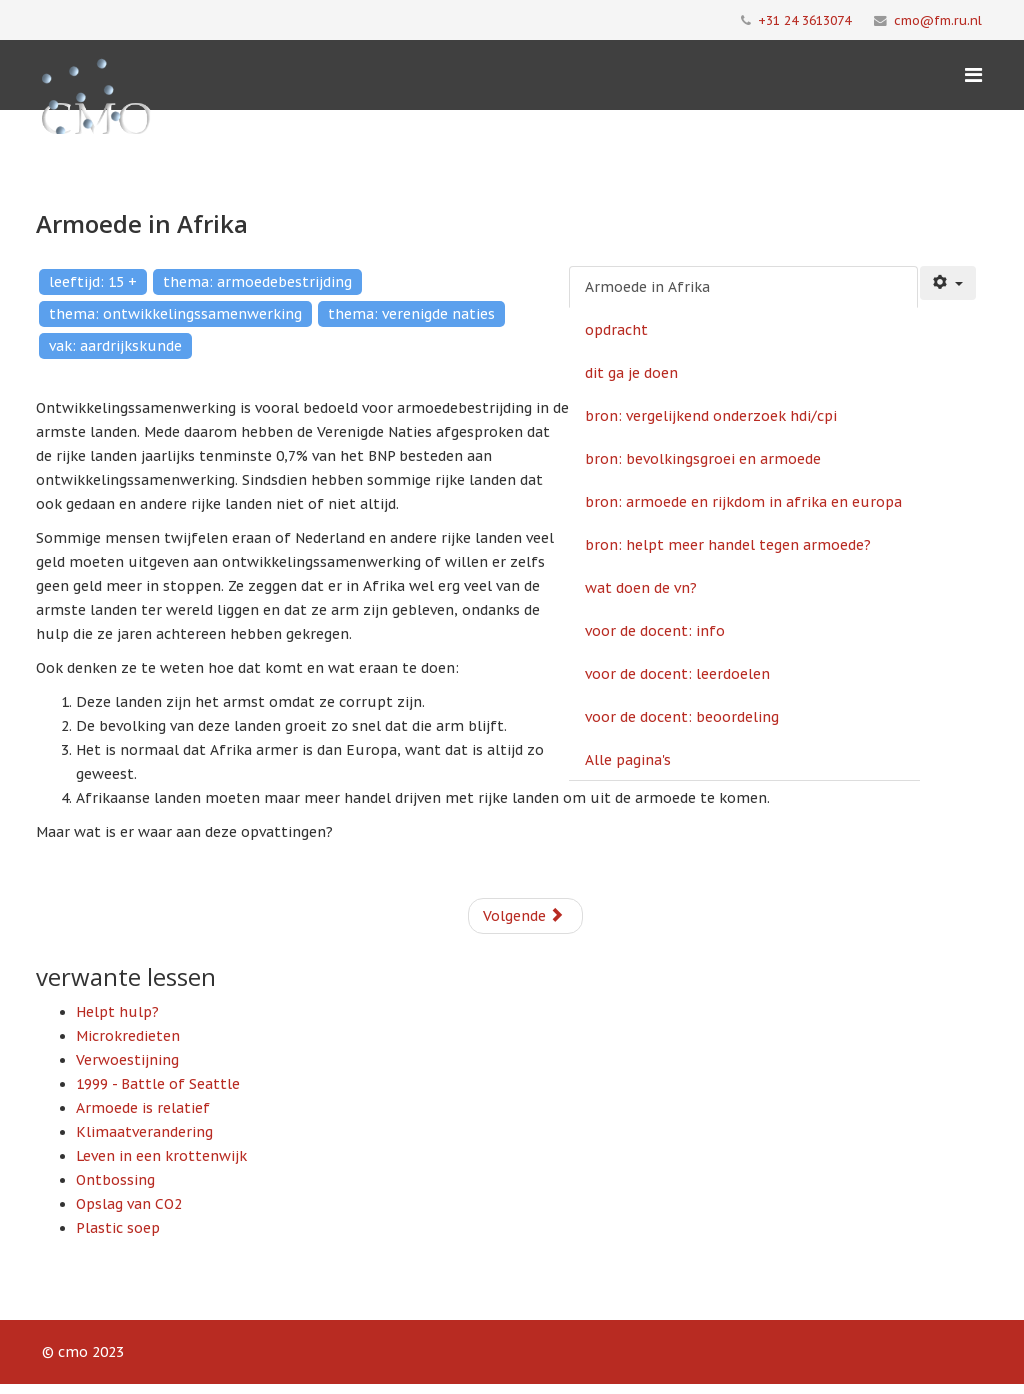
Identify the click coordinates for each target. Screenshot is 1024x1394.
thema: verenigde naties (411, 314)
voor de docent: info (655, 631)
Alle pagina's (628, 760)
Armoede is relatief (143, 1108)
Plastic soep (118, 1228)
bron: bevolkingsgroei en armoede (703, 459)
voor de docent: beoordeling (682, 717)
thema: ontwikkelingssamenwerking (175, 314)
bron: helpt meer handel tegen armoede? (728, 545)
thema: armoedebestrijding (257, 282)
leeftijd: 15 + (93, 282)
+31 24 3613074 (804, 20)
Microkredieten (128, 1036)
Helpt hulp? (117, 1012)
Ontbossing (115, 1180)
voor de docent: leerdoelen (677, 674)
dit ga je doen (631, 373)
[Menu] (973, 75)
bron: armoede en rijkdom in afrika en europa (743, 502)
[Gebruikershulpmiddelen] (948, 283)
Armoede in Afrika (647, 287)
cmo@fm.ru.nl (938, 20)
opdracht (616, 330)
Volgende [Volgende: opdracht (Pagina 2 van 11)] (523, 916)
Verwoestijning (127, 1060)
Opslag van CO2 (129, 1204)
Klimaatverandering (144, 1132)
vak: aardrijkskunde (115, 346)
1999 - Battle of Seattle (158, 1084)
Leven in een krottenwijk (161, 1156)
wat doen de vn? (641, 588)
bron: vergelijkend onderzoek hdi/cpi (711, 416)
